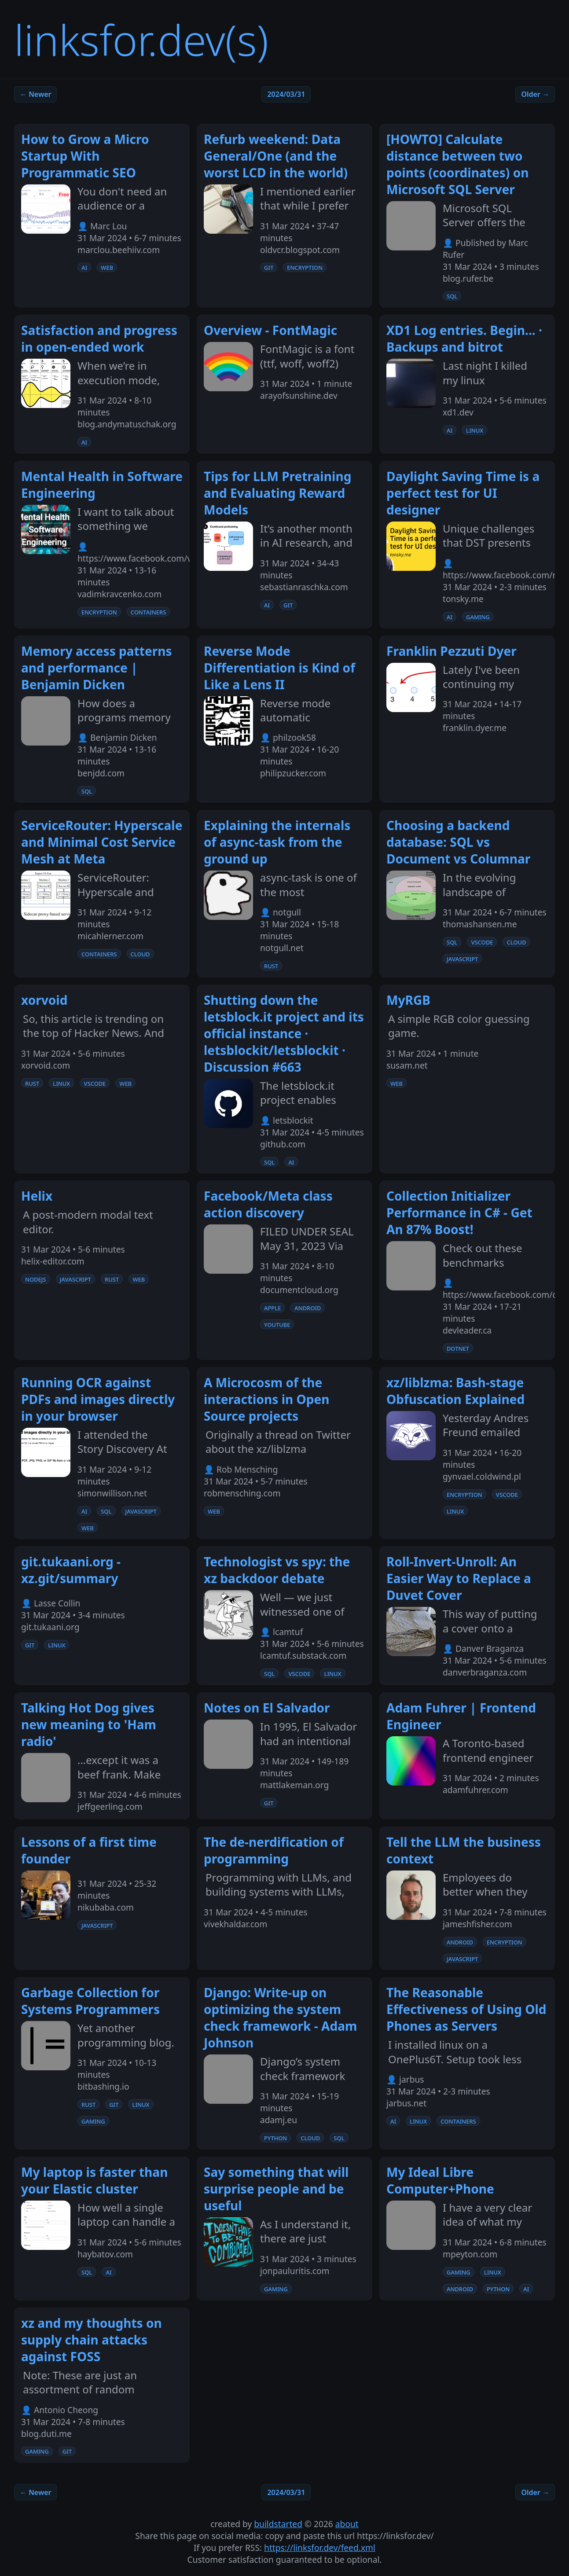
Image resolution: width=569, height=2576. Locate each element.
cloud (140, 953)
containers (148, 611)
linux (474, 430)
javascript (462, 958)
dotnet (458, 1348)
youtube (277, 1324)
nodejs (35, 1278)
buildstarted (278, 2524)
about (347, 2524)
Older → (535, 94)
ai (84, 267)
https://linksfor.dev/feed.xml (319, 2548)
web (107, 267)
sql (452, 295)
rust (271, 965)
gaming (478, 616)
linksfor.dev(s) (141, 39)
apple (272, 1307)
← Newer (35, 94)
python (275, 2137)
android (307, 1307)
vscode (482, 941)
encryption (305, 267)
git (268, 267)
